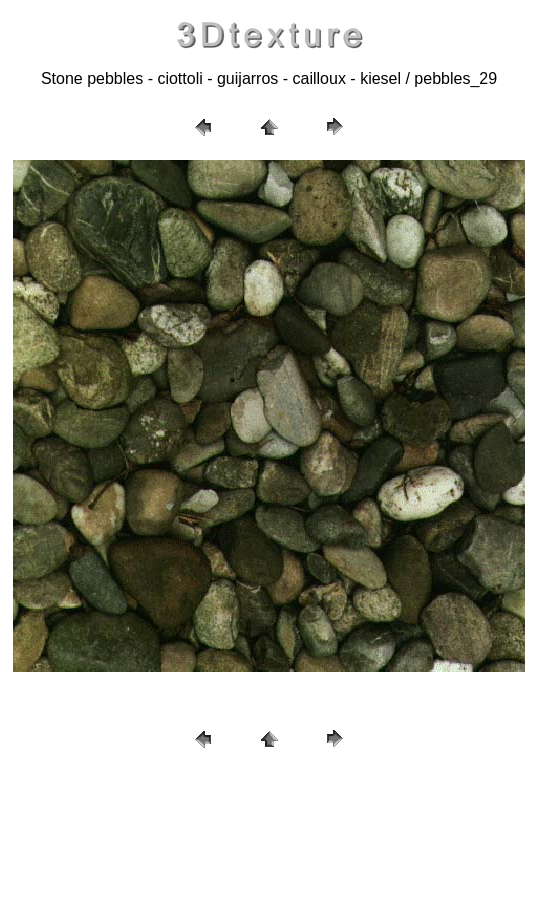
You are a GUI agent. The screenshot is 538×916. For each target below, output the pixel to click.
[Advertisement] (269, 836)
